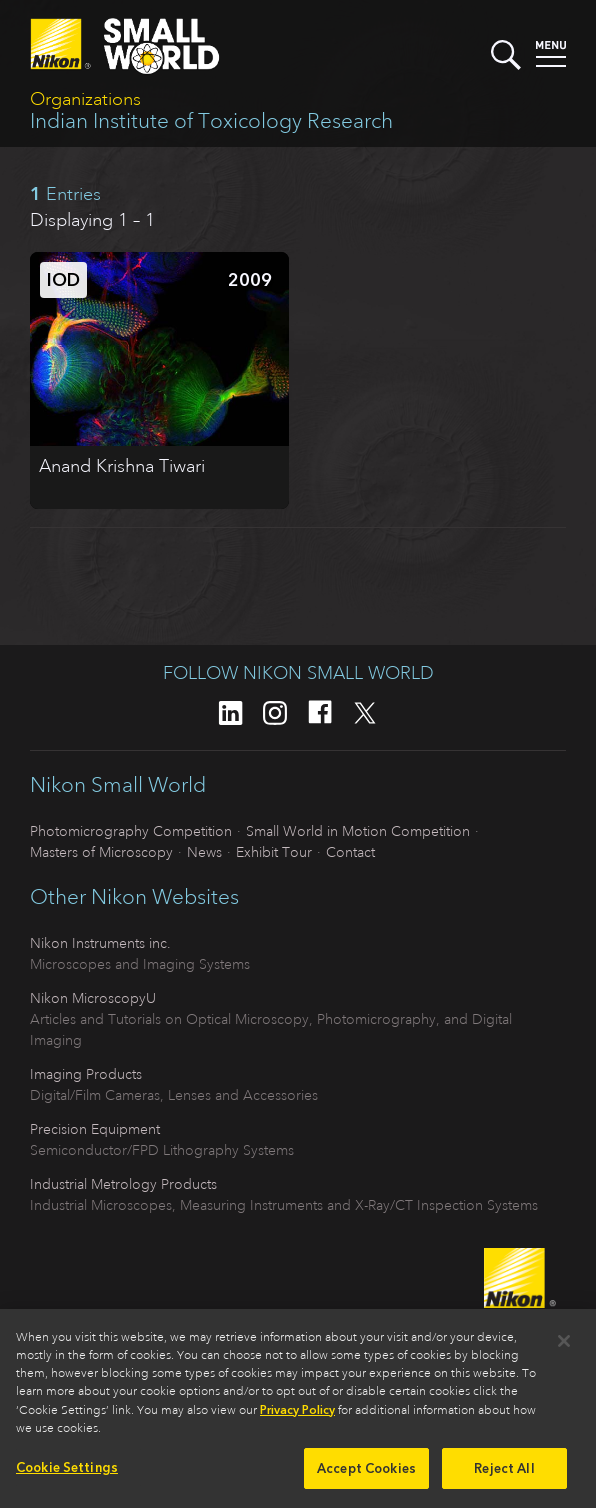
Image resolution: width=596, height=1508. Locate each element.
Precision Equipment (95, 1129)
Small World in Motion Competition (358, 831)
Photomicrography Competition (131, 831)
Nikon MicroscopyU (93, 998)
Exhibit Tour (274, 852)
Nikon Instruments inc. (100, 943)
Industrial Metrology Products (123, 1184)
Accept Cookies (366, 1475)
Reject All (504, 1475)
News (204, 852)
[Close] (564, 1348)
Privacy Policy (297, 1417)
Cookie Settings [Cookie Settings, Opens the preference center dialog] (67, 1474)
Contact (350, 852)
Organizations (85, 99)
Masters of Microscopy (101, 852)
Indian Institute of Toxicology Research (211, 121)
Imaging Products (86, 1074)
